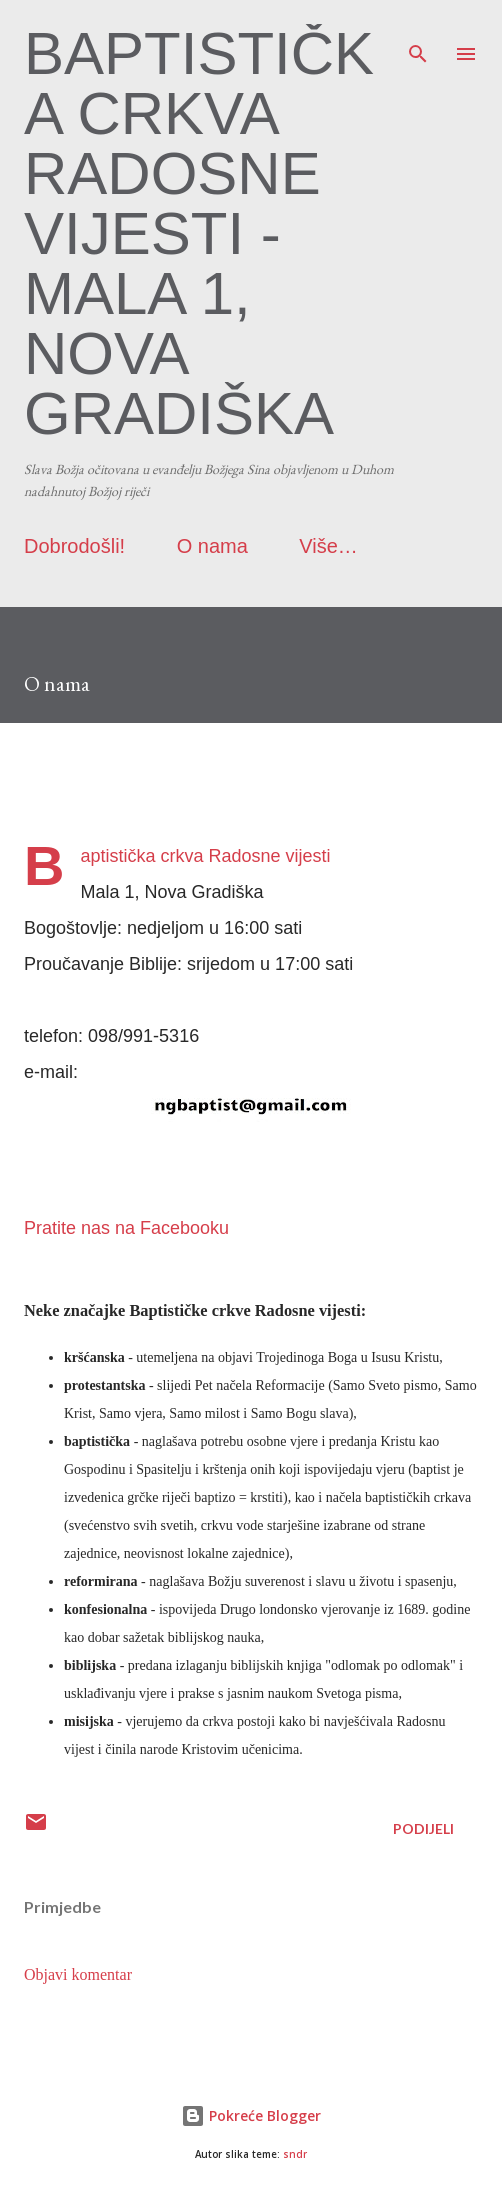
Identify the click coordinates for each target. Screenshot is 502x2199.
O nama (212, 546)
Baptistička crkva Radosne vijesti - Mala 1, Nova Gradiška (199, 233)
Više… (328, 546)
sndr (295, 2154)
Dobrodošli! (74, 546)
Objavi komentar (78, 1974)
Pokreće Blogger (251, 2115)
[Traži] (418, 36)
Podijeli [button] (423, 1828)
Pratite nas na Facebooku (126, 1228)
